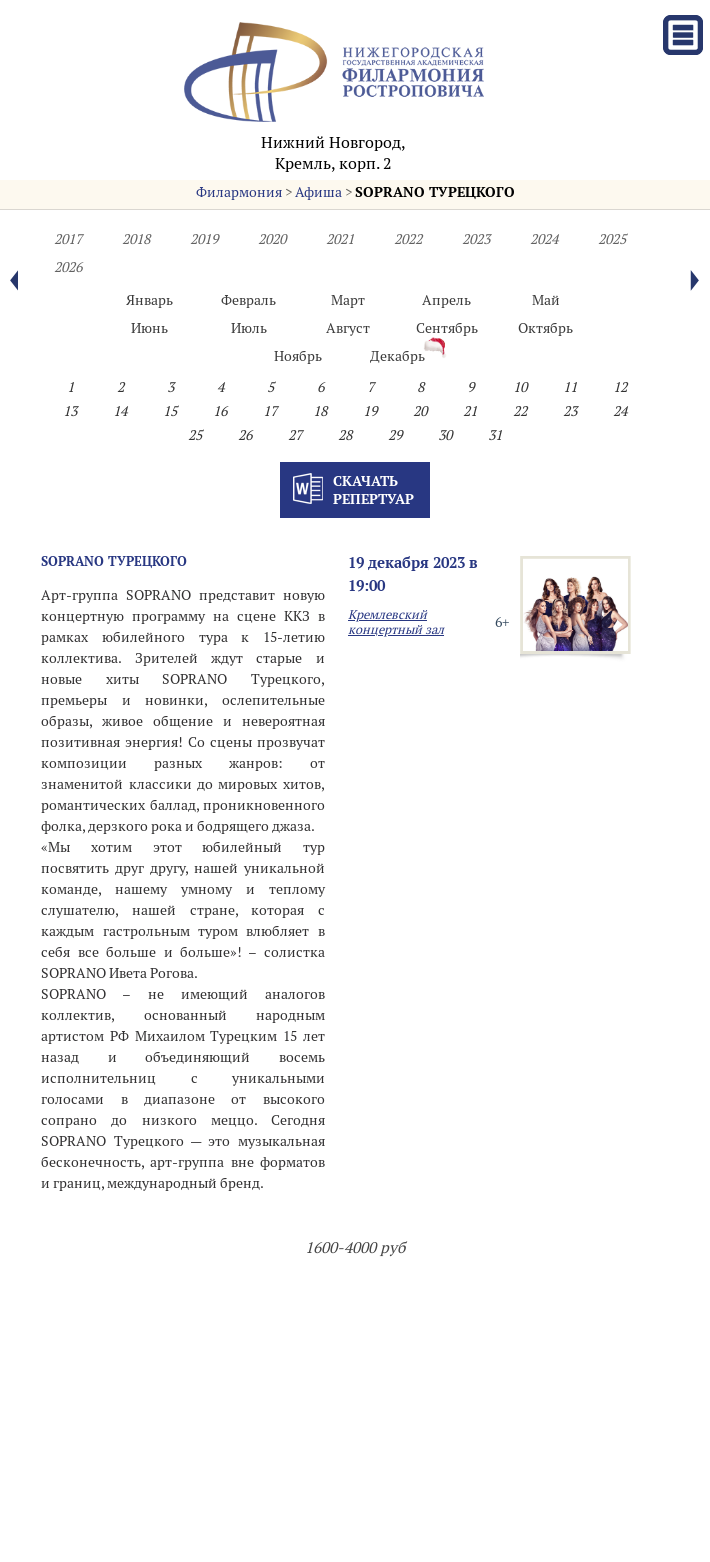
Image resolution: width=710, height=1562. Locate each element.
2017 (68, 239)
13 (70, 411)
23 (570, 411)
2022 (408, 239)
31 (495, 435)
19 (370, 411)
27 (295, 435)
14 (120, 411)
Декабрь (397, 356)
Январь (149, 300)
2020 (272, 239)
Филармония (239, 192)
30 (445, 435)
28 (345, 435)
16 (220, 411)
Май (546, 300)
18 (320, 411)
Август (348, 328)
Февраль (248, 300)
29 (395, 435)
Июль (249, 328)
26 (245, 435)
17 (270, 411)
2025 (612, 239)
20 (420, 411)
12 (620, 387)
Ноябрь (298, 356)
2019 (204, 239)
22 (520, 411)
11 (570, 387)
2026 (68, 267)
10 (520, 387)
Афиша (318, 192)
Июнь (149, 328)
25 (195, 435)
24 (620, 411)
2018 (136, 239)
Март (348, 300)
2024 (544, 239)
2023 (476, 239)
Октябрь (545, 328)
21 (470, 411)
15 (170, 411)
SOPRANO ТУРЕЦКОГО (435, 192)
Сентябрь (447, 328)
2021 (340, 239)
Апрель (446, 300)
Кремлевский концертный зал (396, 622)
